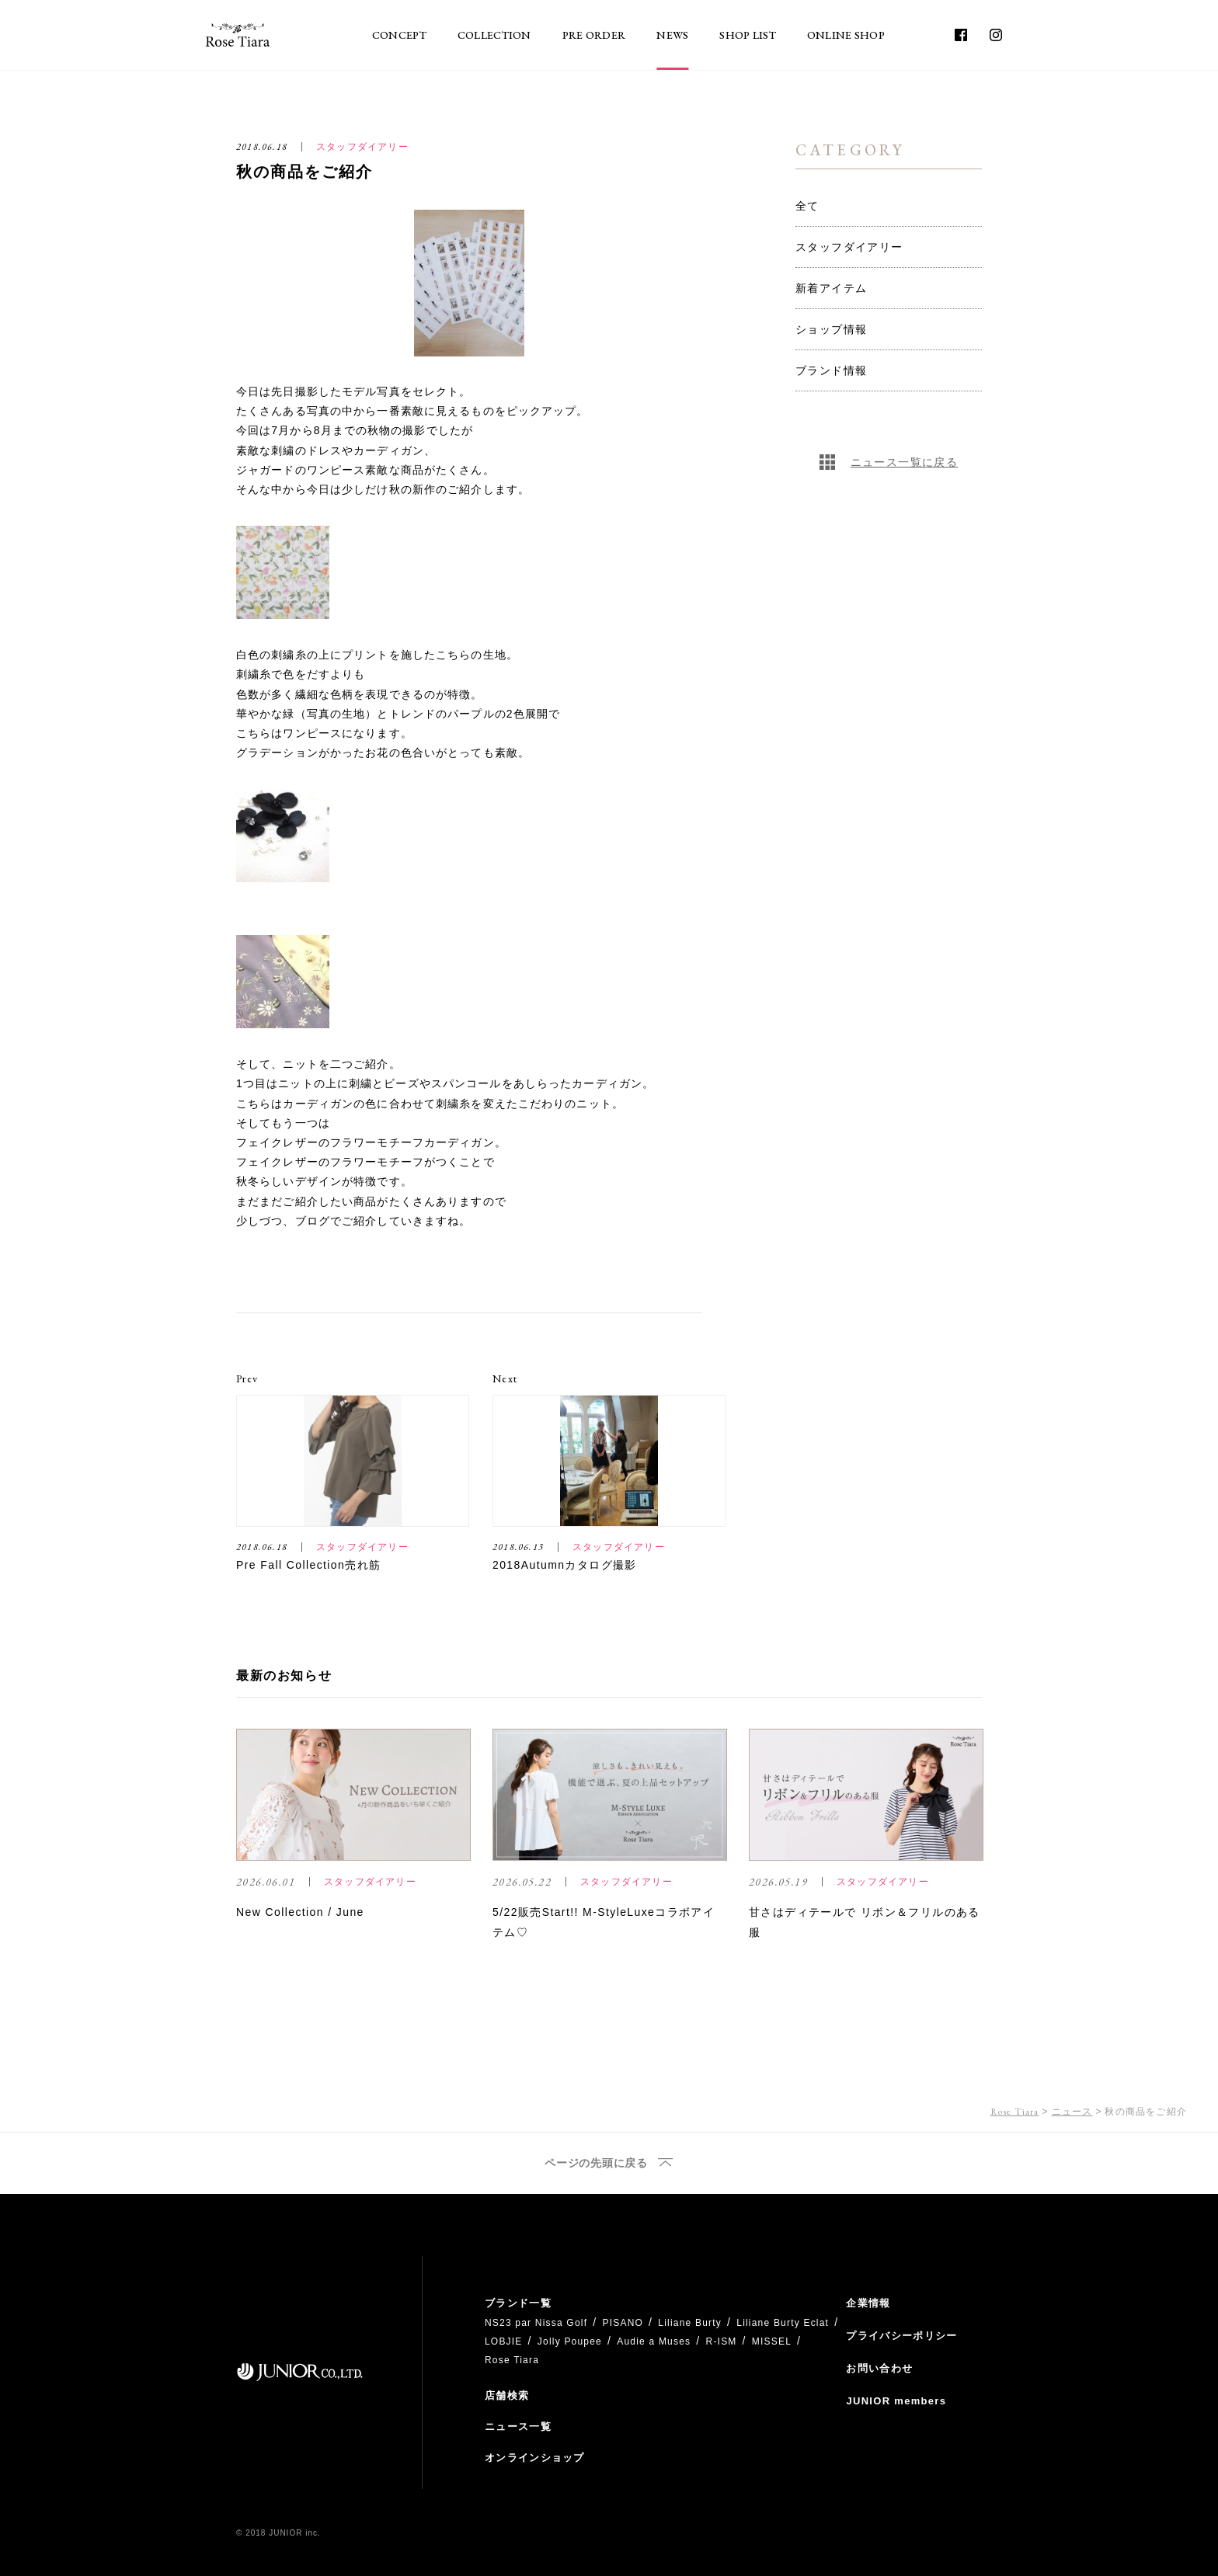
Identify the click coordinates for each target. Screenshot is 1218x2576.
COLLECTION (494, 35)
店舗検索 (507, 2395)
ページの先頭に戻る (596, 2163)
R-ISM (721, 2341)
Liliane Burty (690, 2322)
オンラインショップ (535, 2457)
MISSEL (772, 2341)
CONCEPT (399, 35)
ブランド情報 (831, 370)
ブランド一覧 (518, 2303)
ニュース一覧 (518, 2426)
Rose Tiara (1014, 2111)
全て (807, 206)
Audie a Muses (654, 2341)
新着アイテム (831, 288)
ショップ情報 (831, 329)
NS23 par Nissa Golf (536, 2322)
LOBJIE (504, 2341)
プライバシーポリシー (901, 2335)
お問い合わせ (879, 2368)
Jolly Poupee (570, 2341)
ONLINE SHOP (846, 35)
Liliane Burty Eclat (782, 2322)
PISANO (622, 2322)
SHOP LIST (747, 35)
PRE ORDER (594, 35)
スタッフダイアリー (849, 247)
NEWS (672, 35)
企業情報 (868, 2303)
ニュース (1072, 2111)
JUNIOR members (896, 2401)
